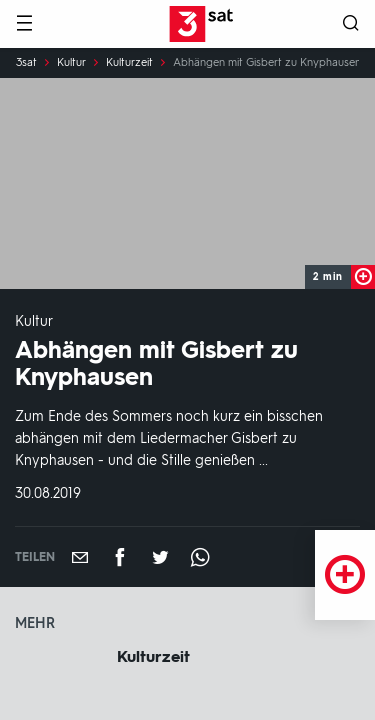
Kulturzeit (129, 63)
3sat (26, 63)
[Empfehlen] (80, 557)
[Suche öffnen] (351, 24)
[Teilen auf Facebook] (120, 557)
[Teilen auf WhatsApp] (200, 557)
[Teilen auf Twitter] (160, 557)
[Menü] (24, 24)
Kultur (71, 63)
